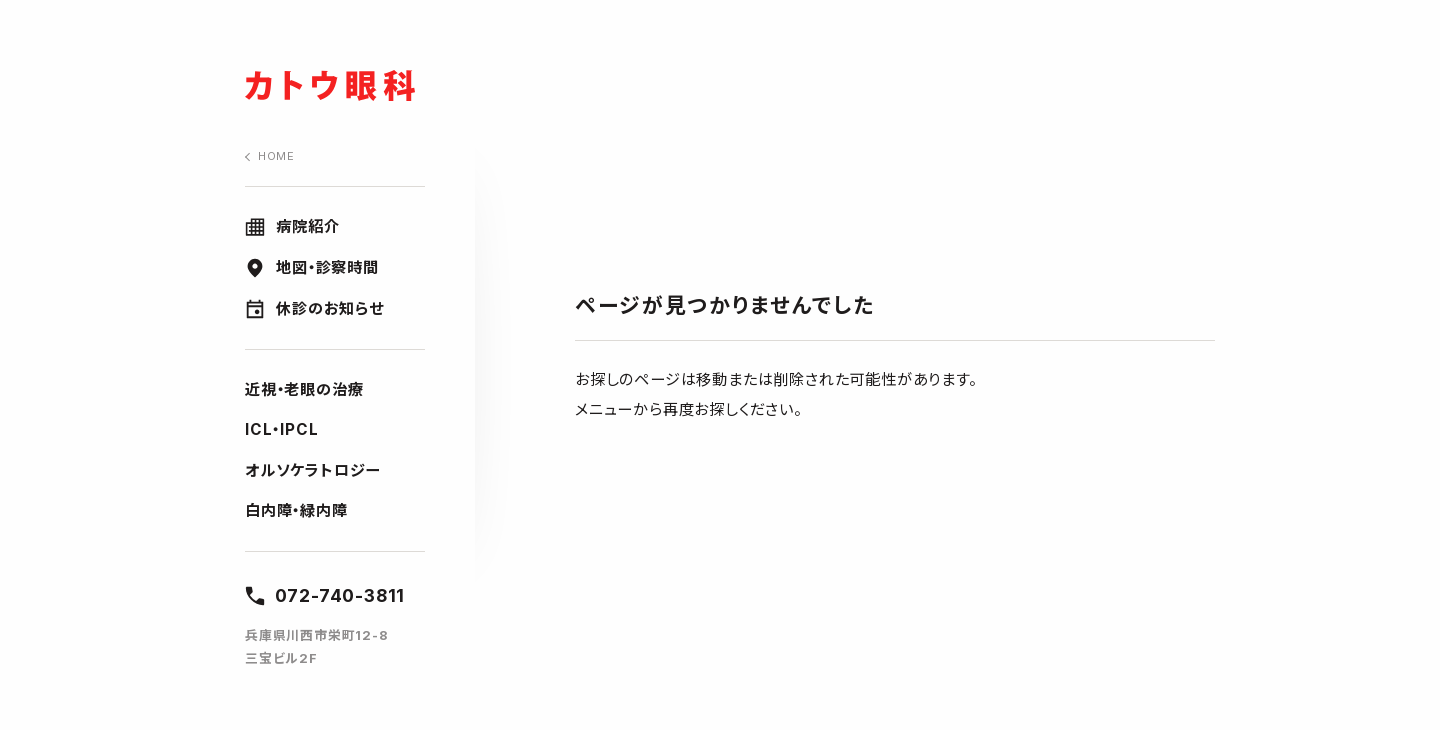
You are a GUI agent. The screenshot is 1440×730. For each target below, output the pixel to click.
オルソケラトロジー (312, 470)
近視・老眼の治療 (304, 389)
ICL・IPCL (281, 429)
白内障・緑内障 (296, 510)
